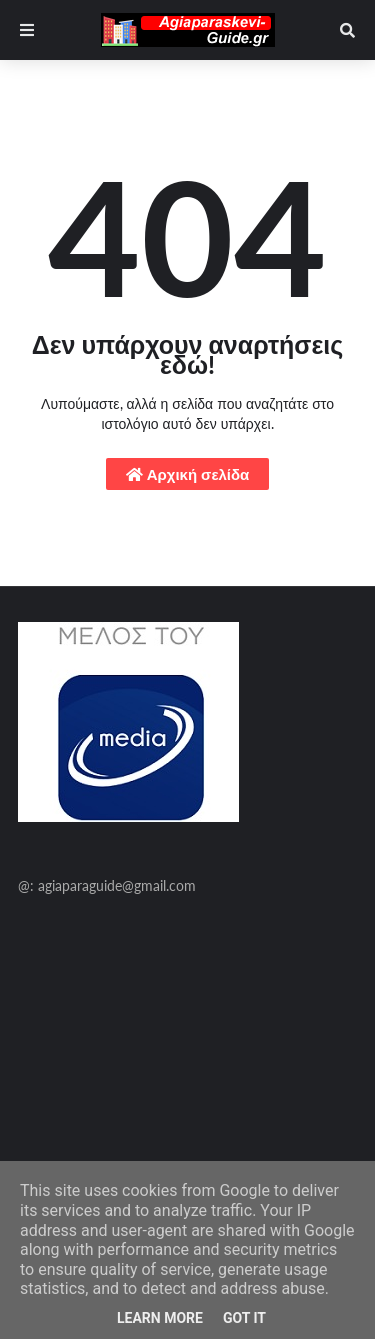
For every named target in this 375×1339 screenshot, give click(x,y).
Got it (244, 1318)
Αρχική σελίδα (188, 474)
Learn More (160, 1318)
